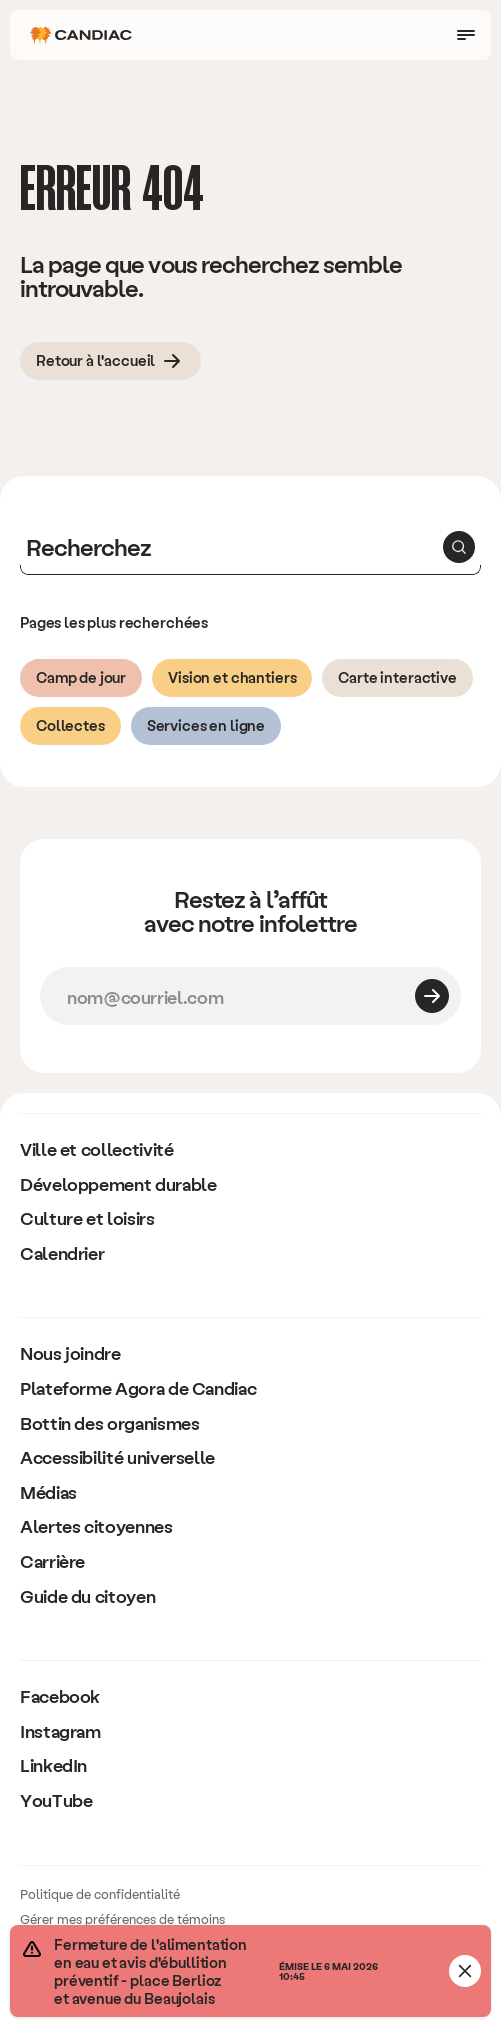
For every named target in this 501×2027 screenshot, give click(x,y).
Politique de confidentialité (100, 1893)
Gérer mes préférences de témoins (122, 1918)
